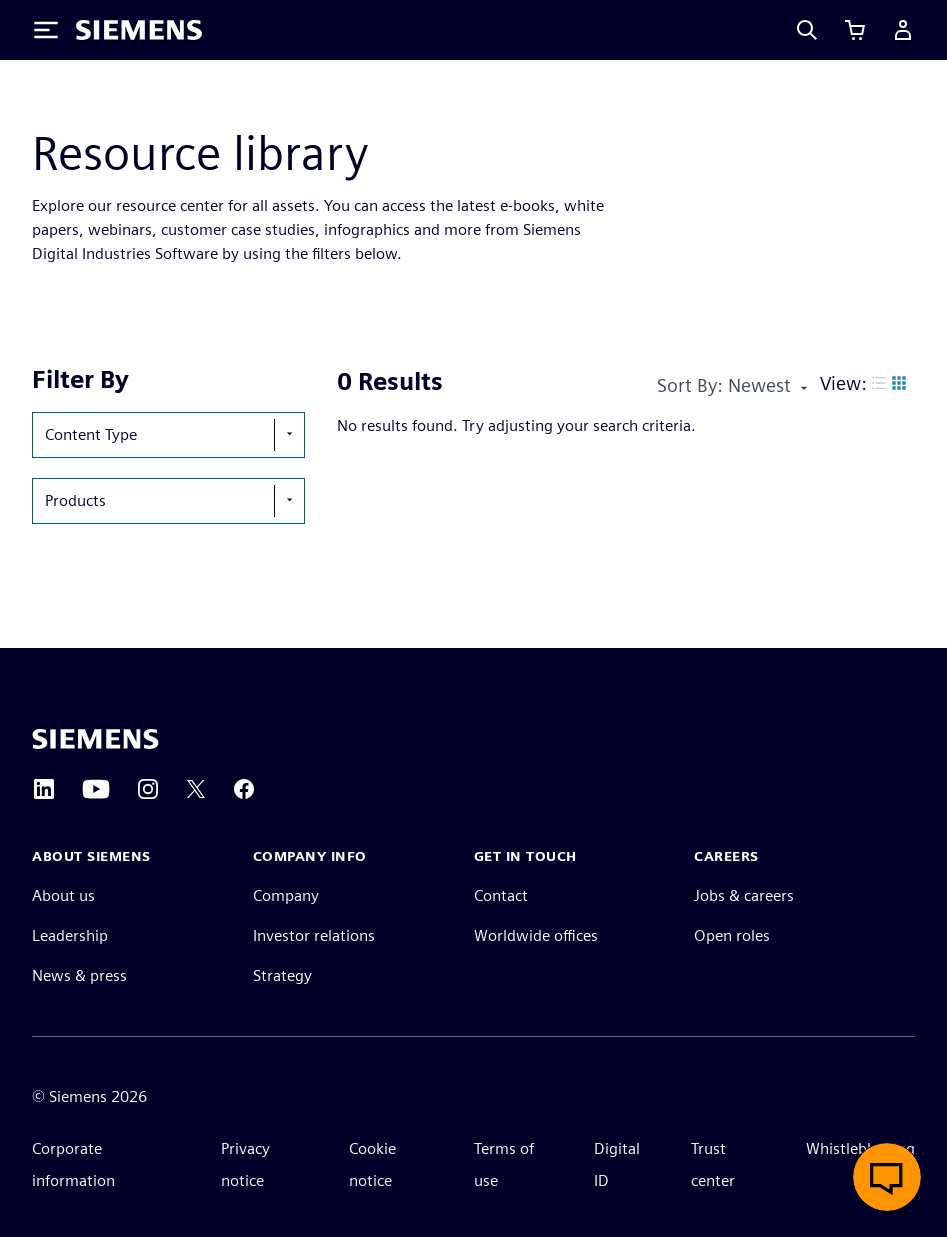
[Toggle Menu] (46, 30)
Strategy (282, 975)
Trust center (713, 1164)
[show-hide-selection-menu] (289, 435)
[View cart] (855, 30)
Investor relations (314, 935)
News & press (79, 975)
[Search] (807, 30)
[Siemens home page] (95, 739)
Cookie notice (372, 1164)
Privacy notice (245, 1164)
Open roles (732, 935)
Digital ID (617, 1164)
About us (63, 895)
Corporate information (73, 1164)
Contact (501, 895)
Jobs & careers (744, 895)
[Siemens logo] (139, 30)
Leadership (70, 935)
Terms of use (504, 1164)
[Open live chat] (887, 1177)
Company (286, 895)
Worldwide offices (536, 935)
